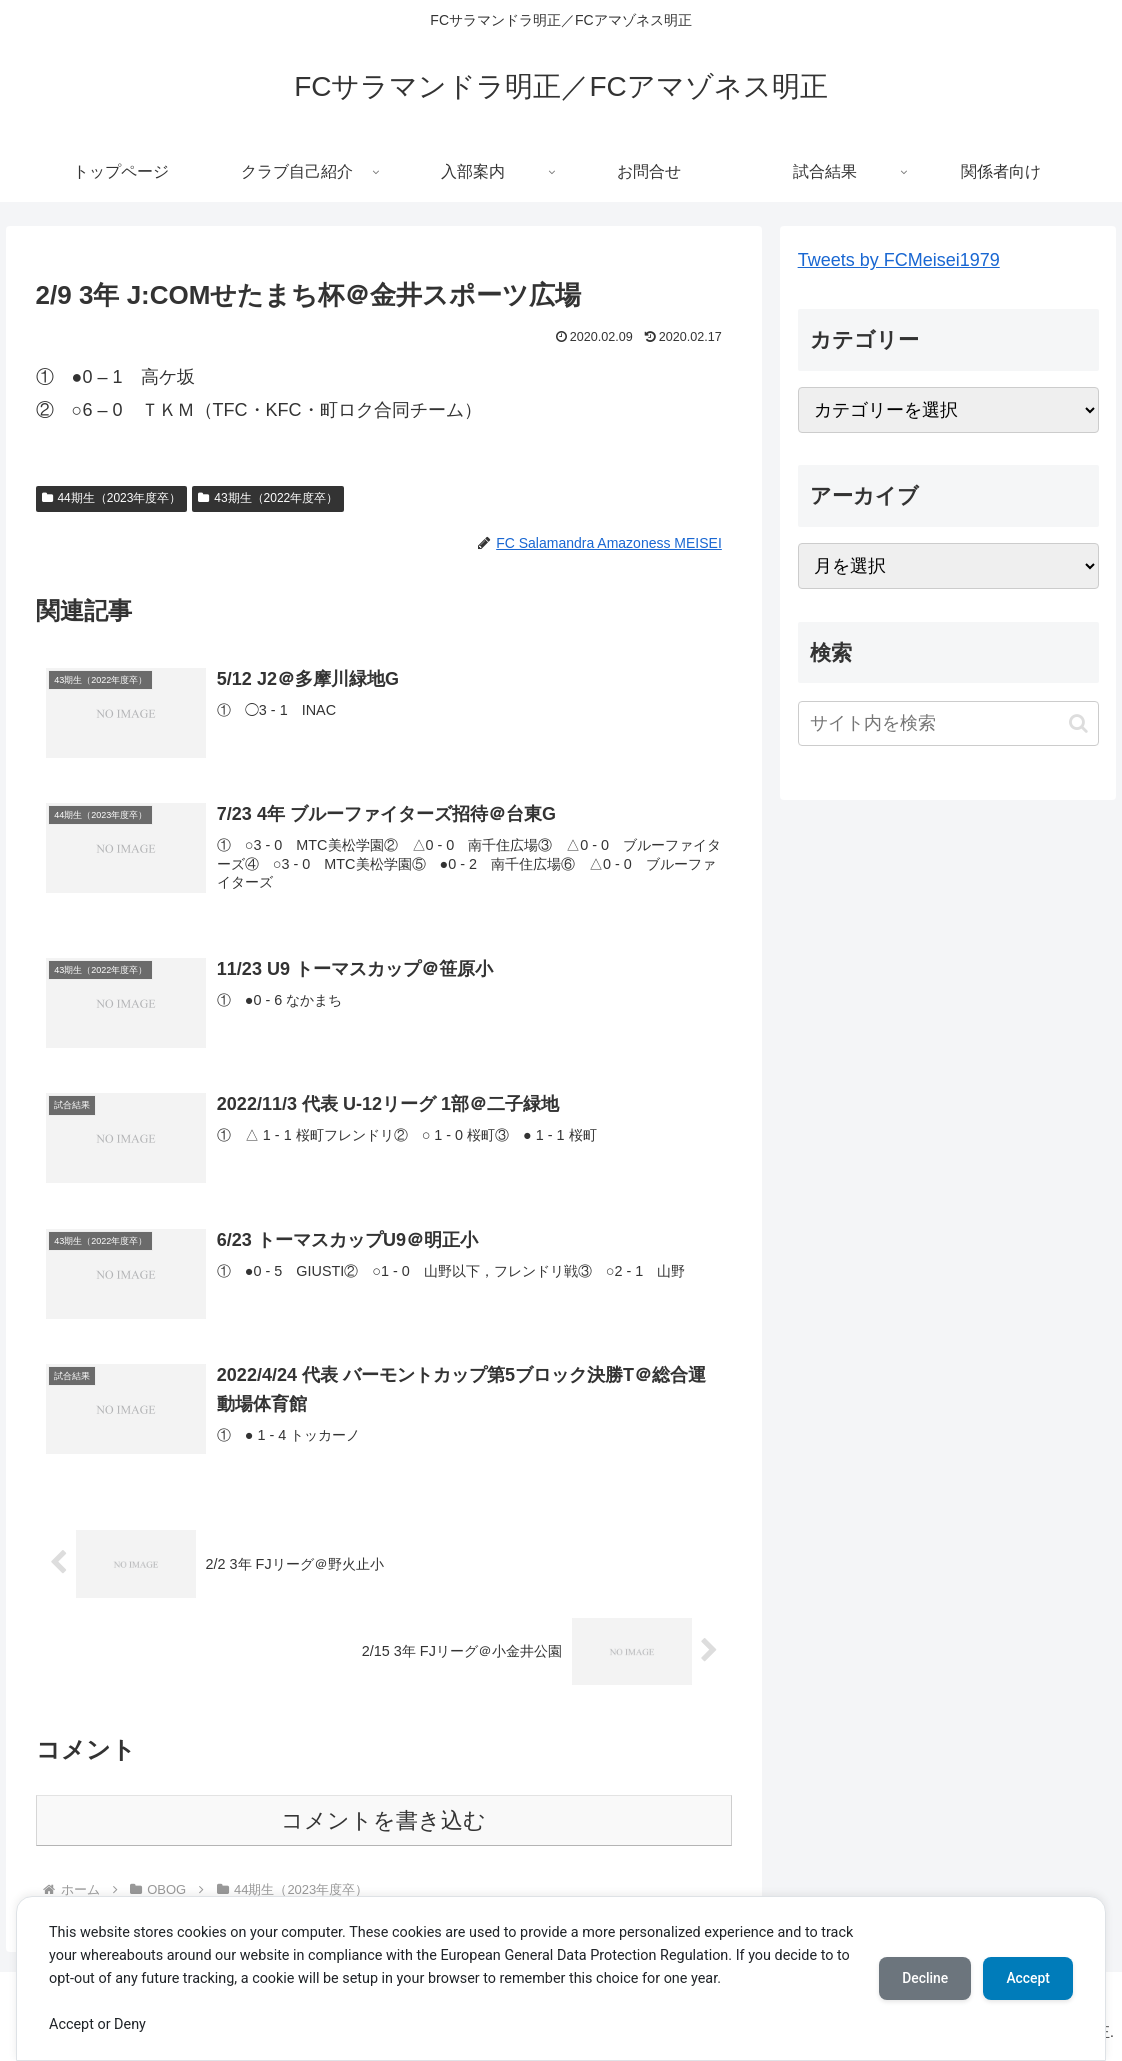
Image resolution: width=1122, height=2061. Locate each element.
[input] (948, 723)
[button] (1078, 723)
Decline (922, 1978)
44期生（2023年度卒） (112, 498)
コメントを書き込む (383, 1820)
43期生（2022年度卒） (268, 498)
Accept (1027, 1978)
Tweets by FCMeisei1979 (899, 260)
